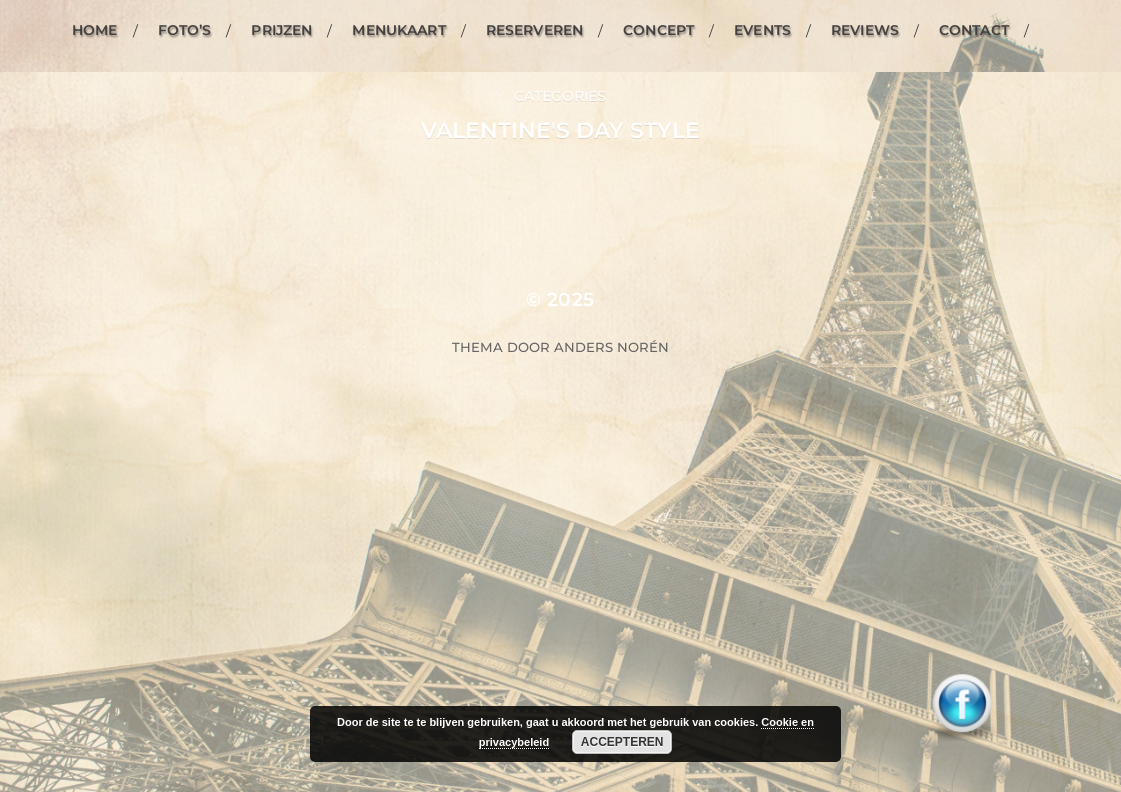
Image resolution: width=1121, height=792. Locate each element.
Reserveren (534, 30)
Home (95, 30)
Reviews (865, 30)
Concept (658, 30)
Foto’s (185, 30)
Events (762, 30)
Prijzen (281, 30)
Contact (974, 30)
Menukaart (398, 30)
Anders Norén (611, 347)
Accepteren (622, 742)
